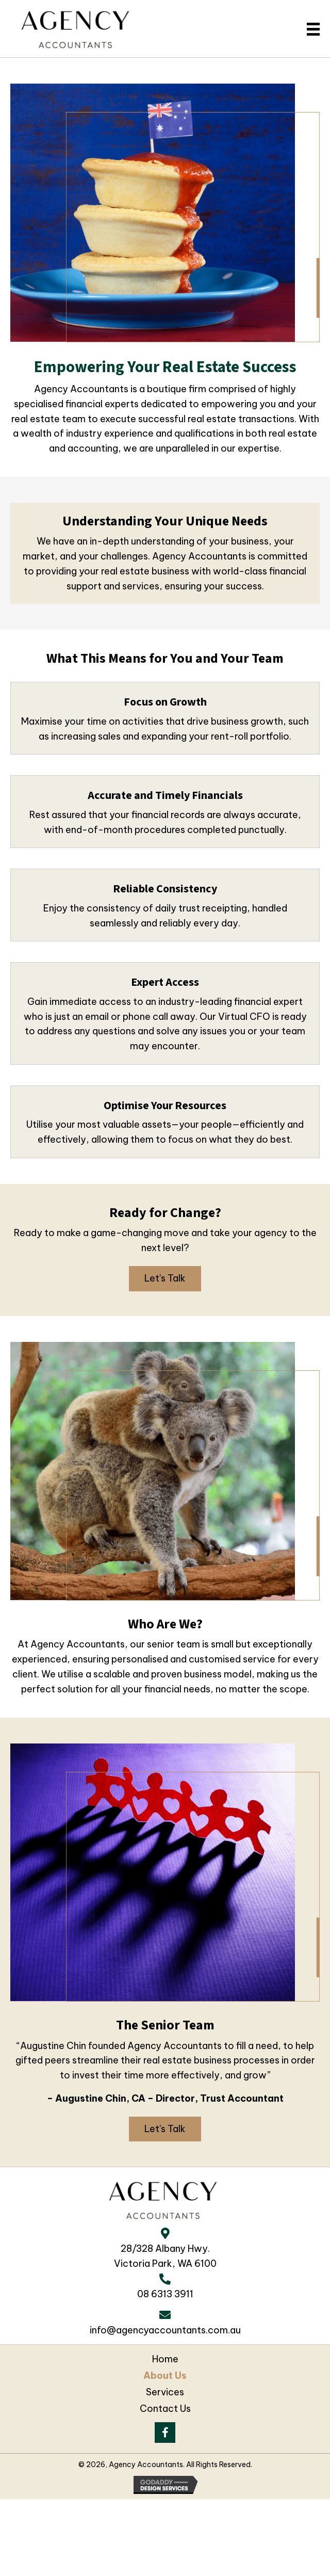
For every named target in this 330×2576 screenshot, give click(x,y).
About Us (165, 2375)
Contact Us (165, 2408)
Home (165, 2359)
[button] (165, 1278)
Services (165, 2392)
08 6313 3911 (165, 2294)
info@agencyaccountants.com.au (165, 2330)
